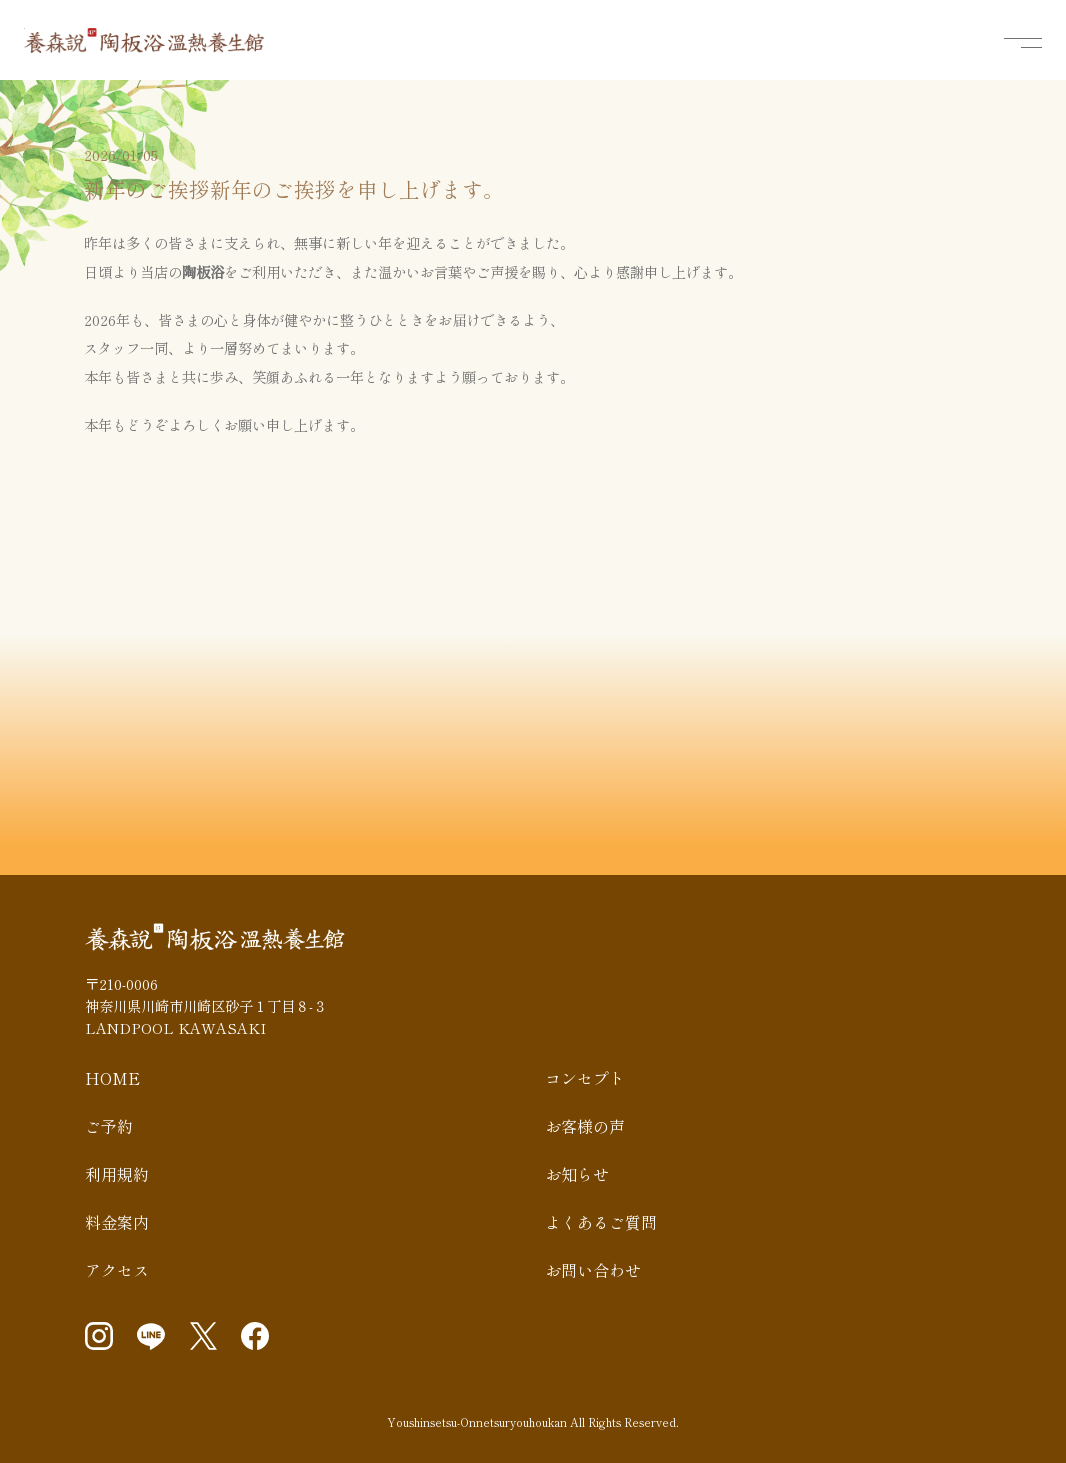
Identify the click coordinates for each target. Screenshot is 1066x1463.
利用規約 (117, 1174)
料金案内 (117, 1222)
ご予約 (109, 1126)
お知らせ (577, 1174)
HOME (112, 1078)
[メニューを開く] (1023, 43)
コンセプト (585, 1078)
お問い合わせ (593, 1270)
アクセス (117, 1270)
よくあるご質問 (601, 1222)
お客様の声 (585, 1126)
